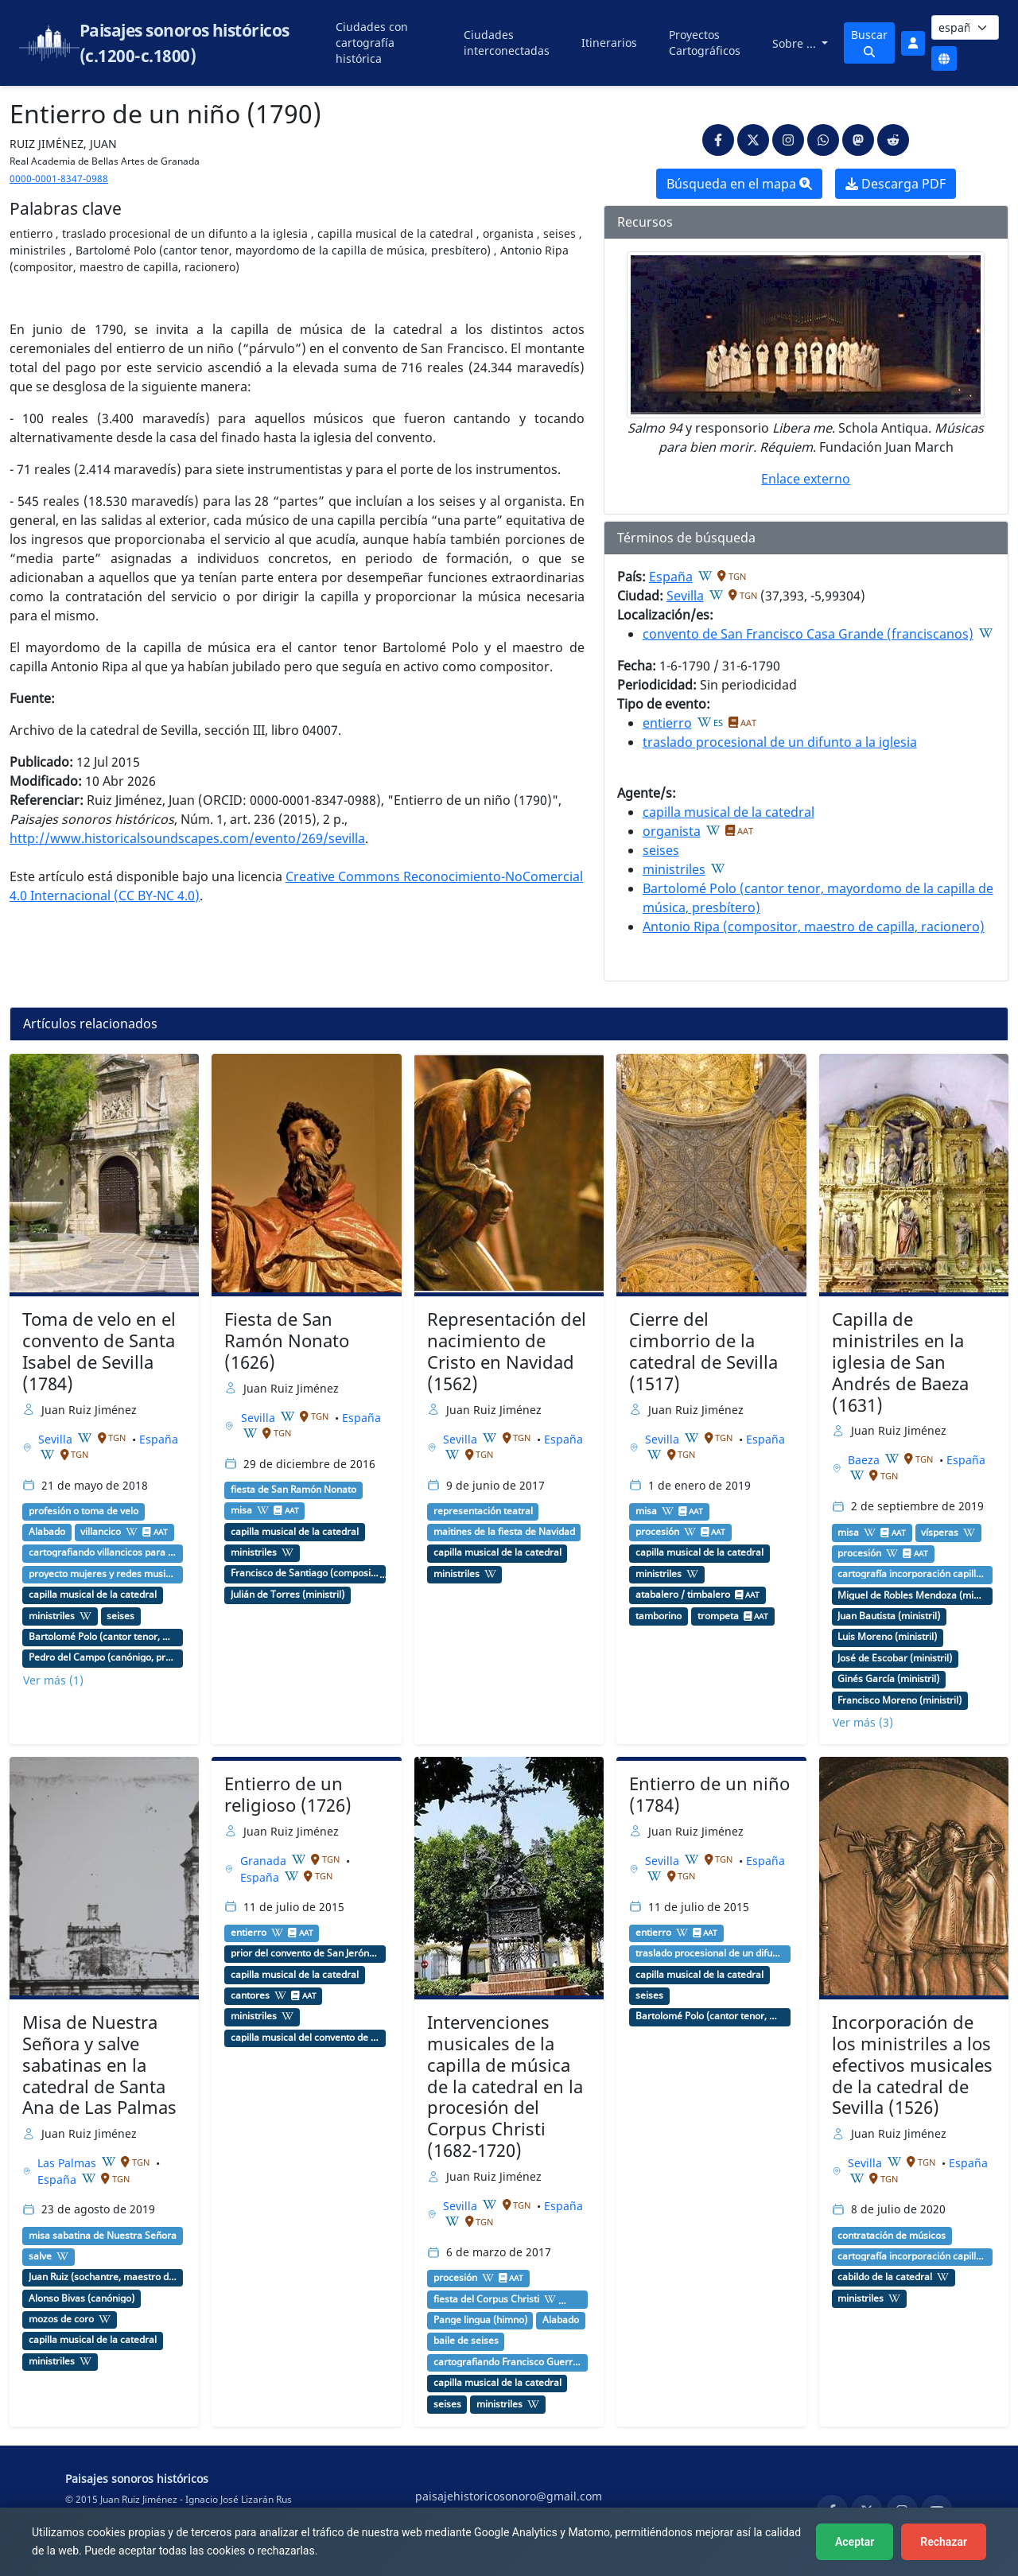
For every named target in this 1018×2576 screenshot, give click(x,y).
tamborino (658, 1616)
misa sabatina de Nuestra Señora (103, 2235)
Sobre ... (795, 43)
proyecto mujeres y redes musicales (103, 1574)
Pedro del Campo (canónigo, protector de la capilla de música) (103, 1657)
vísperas (939, 1532)
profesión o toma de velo (83, 1511)
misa (241, 1510)
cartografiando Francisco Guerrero (507, 2362)
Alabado (47, 1532)
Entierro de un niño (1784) (709, 1794)
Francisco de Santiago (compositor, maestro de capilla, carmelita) (305, 1573)
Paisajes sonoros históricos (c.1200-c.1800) (184, 43)
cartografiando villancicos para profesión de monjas (103, 1552)
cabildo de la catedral (884, 2277)
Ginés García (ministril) (888, 1679)
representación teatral (483, 1511)
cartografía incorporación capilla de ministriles (911, 1574)
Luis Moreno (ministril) (887, 1637)
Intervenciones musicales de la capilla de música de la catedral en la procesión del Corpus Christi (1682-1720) (505, 2086)
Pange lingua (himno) (480, 2320)
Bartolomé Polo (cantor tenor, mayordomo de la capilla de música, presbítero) (103, 1637)
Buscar (869, 42)
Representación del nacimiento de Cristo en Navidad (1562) (506, 1351)
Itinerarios (609, 42)
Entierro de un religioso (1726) (288, 1794)
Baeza (865, 1459)
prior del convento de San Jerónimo (305, 1953)
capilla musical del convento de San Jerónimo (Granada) (305, 2037)
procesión (657, 1532)
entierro (667, 723)
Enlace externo (805, 479)
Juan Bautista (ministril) (888, 1616)
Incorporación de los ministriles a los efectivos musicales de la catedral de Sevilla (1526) (912, 2065)
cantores (250, 1995)
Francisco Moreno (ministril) (899, 1700)
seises (661, 850)
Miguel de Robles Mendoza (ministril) (911, 1595)
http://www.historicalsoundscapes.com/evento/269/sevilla (187, 838)
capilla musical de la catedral (728, 812)
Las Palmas (68, 2162)
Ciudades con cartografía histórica (372, 42)
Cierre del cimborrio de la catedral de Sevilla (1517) (703, 1351)
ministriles (674, 869)
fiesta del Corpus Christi (486, 2299)
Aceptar (854, 2541)
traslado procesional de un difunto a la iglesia (780, 742)
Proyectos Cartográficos (704, 42)
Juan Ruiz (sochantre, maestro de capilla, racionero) (103, 2277)
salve (40, 2256)
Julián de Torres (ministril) (287, 1594)
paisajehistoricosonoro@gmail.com (508, 2496)
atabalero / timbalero (682, 1594)
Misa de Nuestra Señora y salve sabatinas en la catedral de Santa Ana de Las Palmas (99, 2065)
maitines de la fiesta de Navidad (504, 1532)
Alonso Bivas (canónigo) (81, 2298)
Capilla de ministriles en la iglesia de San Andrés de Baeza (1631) (900, 1362)
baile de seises (466, 2340)
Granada (264, 1860)
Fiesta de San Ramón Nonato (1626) (286, 1340)
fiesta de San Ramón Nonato (293, 1489)
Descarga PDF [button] (895, 183)
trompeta (718, 1616)
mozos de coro (61, 2319)
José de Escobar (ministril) (894, 1658)
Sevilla (685, 595)
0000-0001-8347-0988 (59, 178)
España (671, 576)
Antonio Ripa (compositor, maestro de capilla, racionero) (814, 926)
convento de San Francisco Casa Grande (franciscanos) (808, 634)
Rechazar (943, 2541)
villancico (100, 1532)
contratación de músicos (891, 2235)
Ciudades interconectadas (507, 42)
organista (672, 831)
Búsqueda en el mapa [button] (739, 183)
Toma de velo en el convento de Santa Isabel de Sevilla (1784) (99, 1351)
